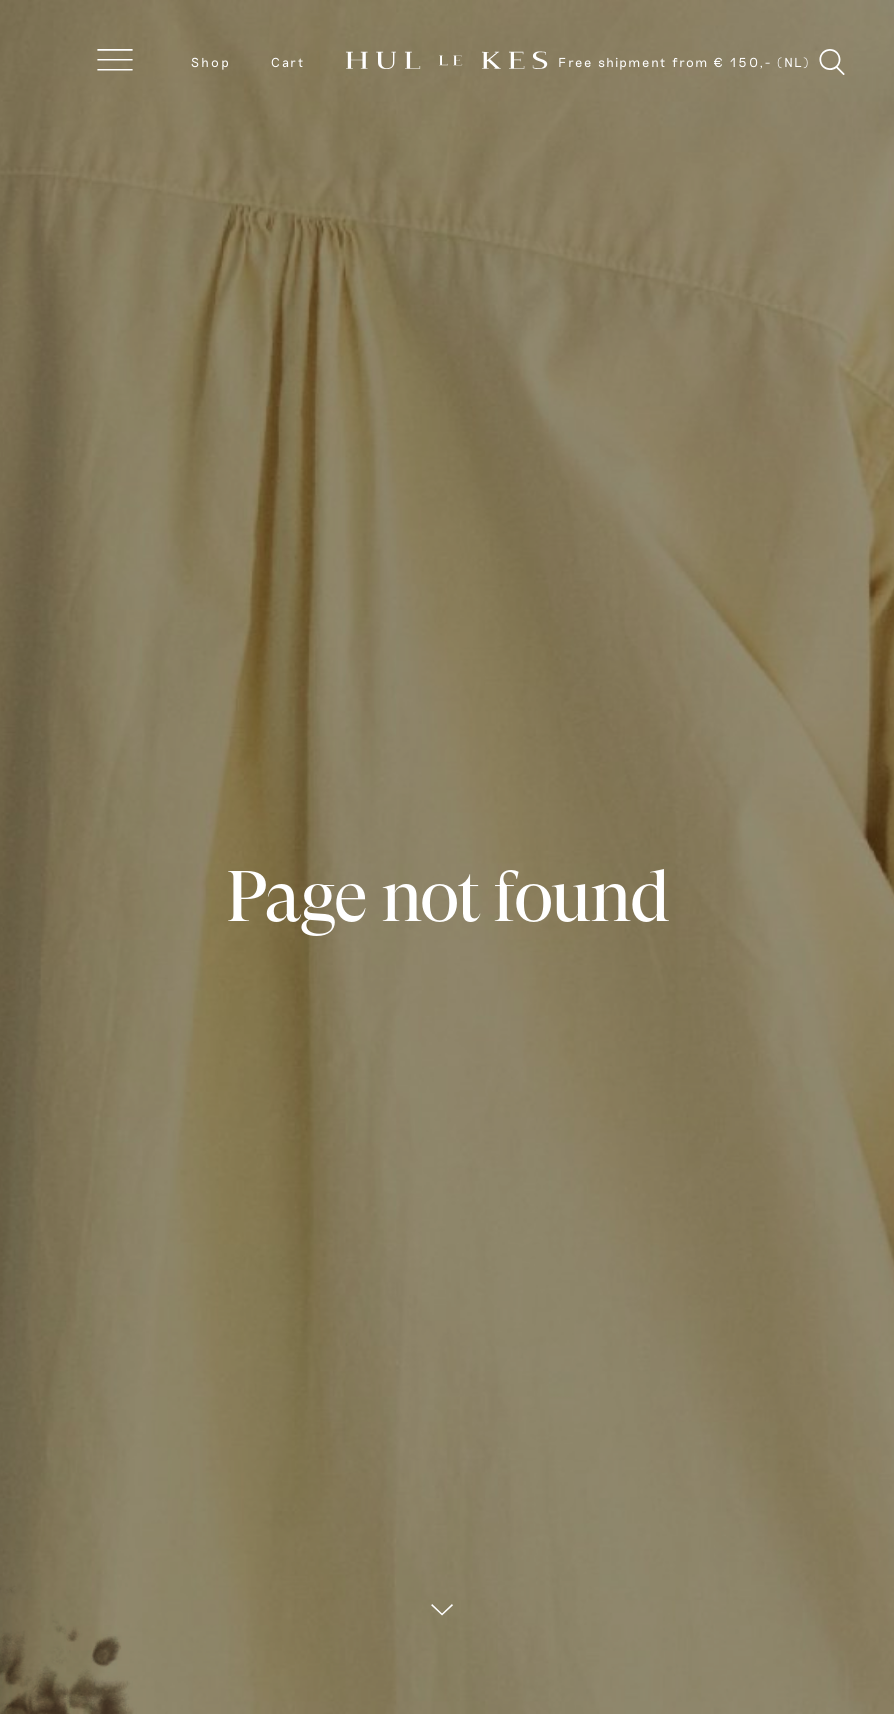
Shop (211, 62)
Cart (288, 62)
